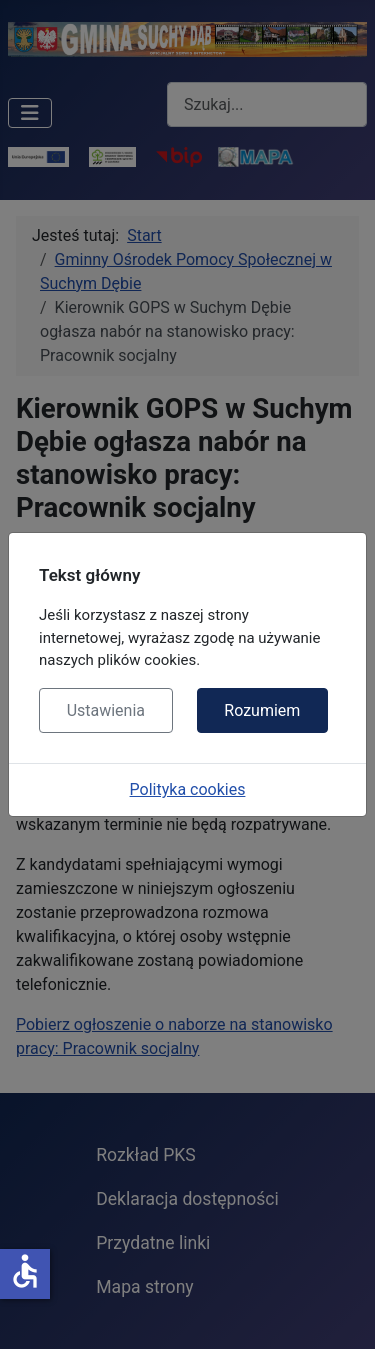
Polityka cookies (188, 789)
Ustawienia (106, 710)
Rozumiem (262, 710)
